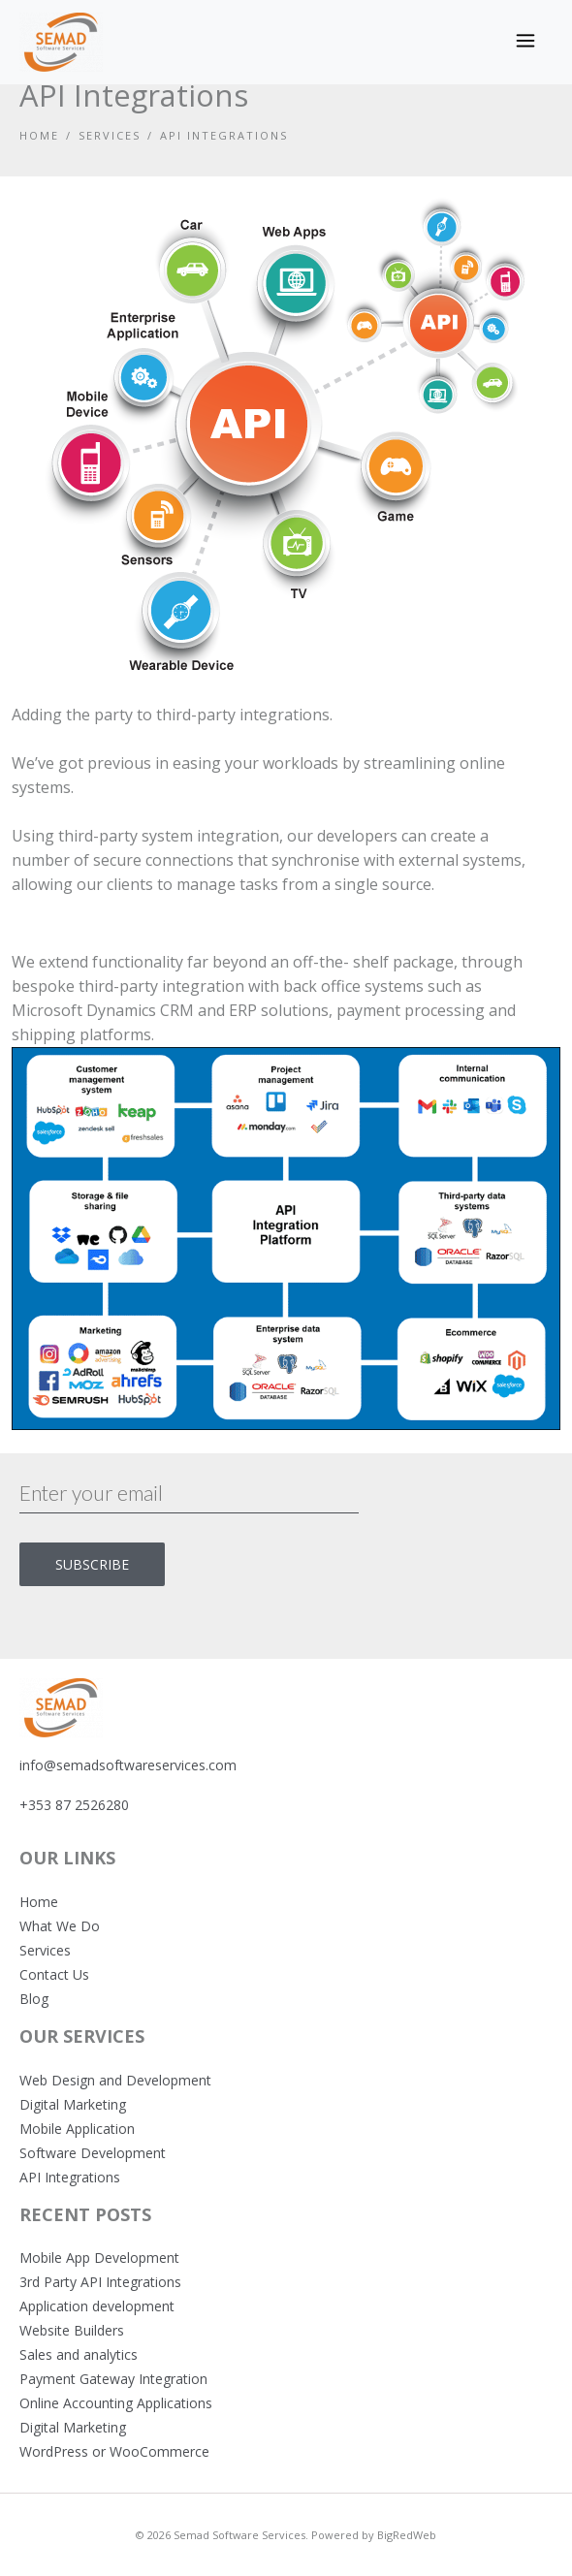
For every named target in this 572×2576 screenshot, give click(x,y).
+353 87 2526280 (74, 1805)
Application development (97, 2306)
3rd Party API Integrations (100, 2282)
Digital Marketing (72, 2104)
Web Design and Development (115, 2080)
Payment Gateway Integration (113, 2378)
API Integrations (69, 2177)
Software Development (92, 2153)
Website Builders (71, 2330)
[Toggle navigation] (525, 42)
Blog (33, 1998)
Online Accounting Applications (115, 2403)
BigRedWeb (406, 2535)
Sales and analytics (78, 2354)
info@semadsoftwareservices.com (128, 1765)
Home (39, 135)
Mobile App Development (99, 2257)
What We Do (59, 1926)
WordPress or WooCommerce (114, 2451)
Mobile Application (77, 2128)
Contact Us (54, 1974)
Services (110, 135)
